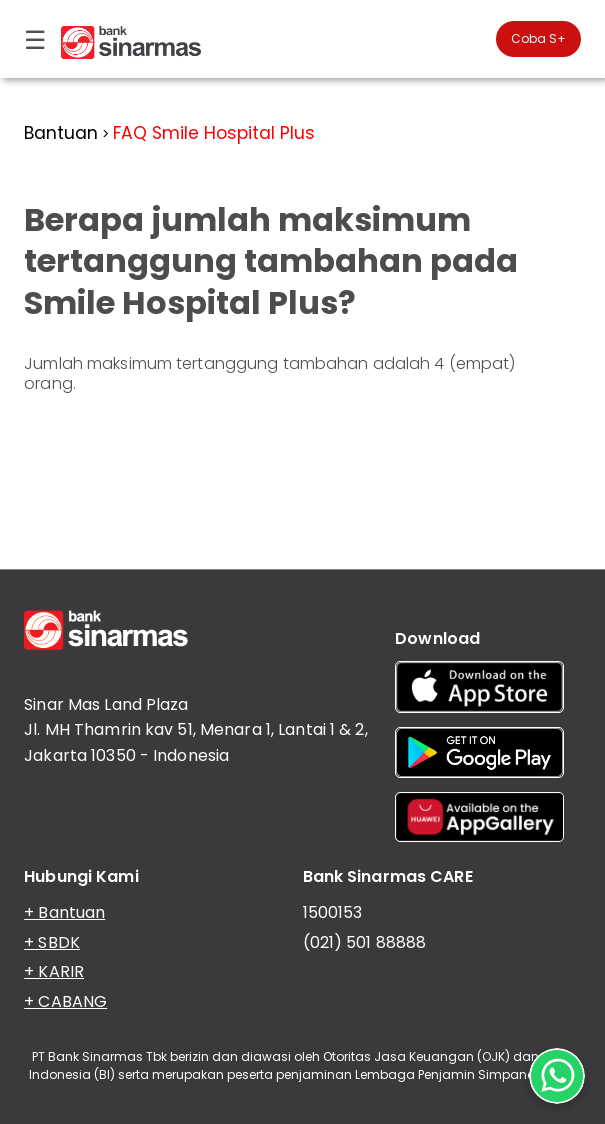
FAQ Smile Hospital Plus (214, 133)
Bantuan (61, 133)
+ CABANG (65, 1001)
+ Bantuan (64, 912)
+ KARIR (54, 971)
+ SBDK (52, 942)
